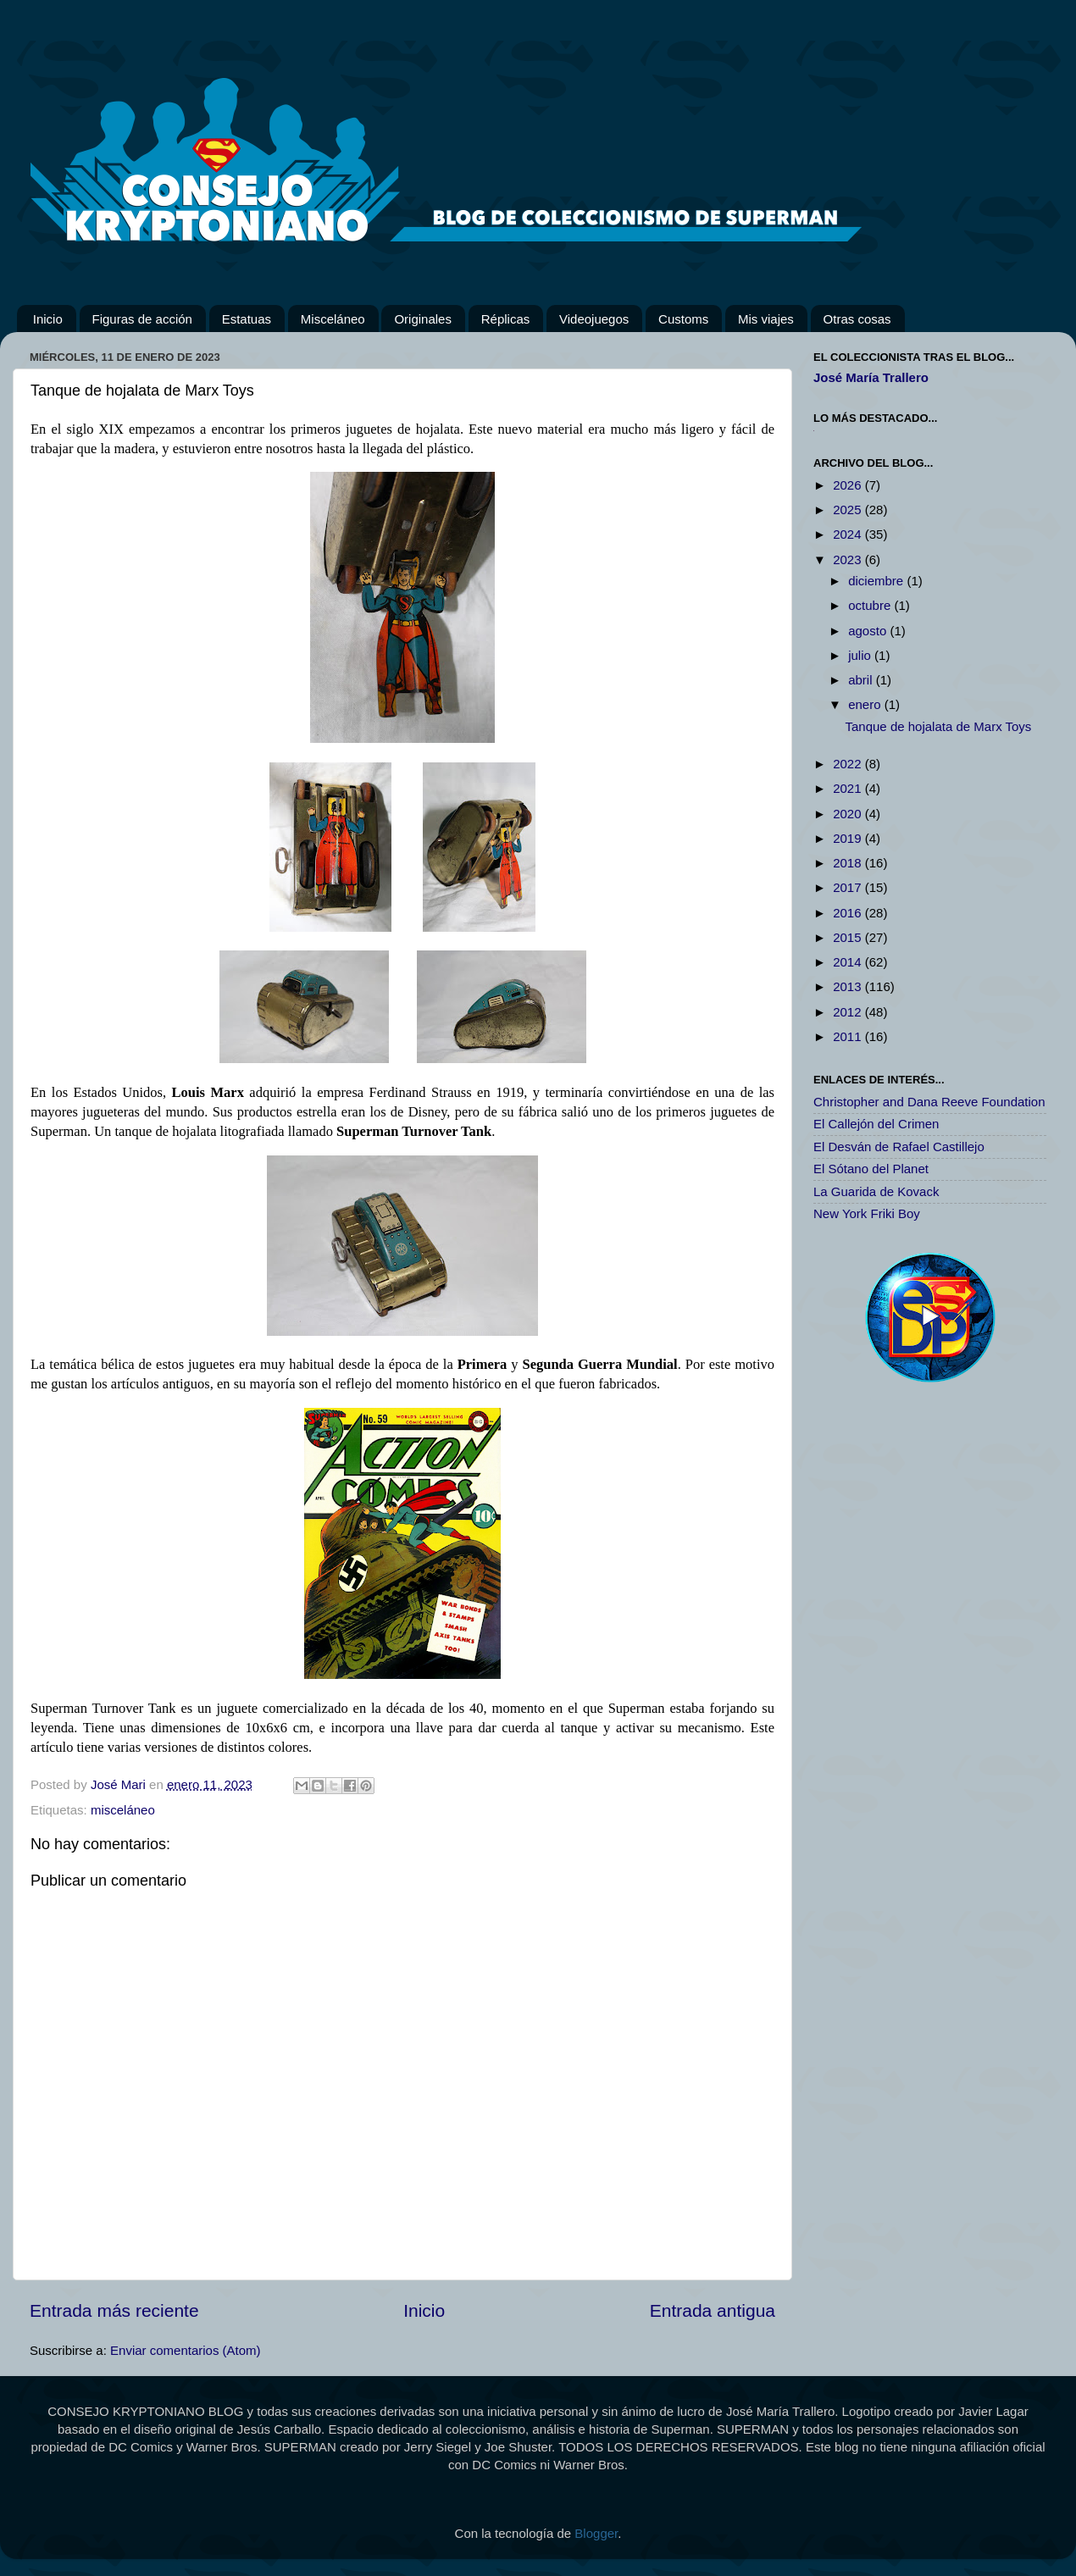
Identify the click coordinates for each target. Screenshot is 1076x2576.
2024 (849, 534)
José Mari (120, 1784)
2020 (849, 813)
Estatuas (246, 319)
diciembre (877, 580)
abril (862, 680)
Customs (683, 319)
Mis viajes (766, 319)
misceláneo (123, 1810)
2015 (849, 937)
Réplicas (505, 319)
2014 (849, 962)
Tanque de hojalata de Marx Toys (939, 726)
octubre (871, 605)
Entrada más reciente (114, 2310)
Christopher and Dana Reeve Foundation (929, 1101)
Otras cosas (857, 319)
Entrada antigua (712, 2310)
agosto (869, 630)
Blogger (596, 2533)
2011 (849, 1036)
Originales (423, 319)
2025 (849, 509)
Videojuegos (594, 319)
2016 (849, 913)
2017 (849, 887)
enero (866, 704)
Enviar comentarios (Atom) (185, 2350)
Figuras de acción (142, 319)
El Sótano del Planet (871, 1168)
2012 (849, 1012)
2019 (849, 838)
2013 (849, 986)
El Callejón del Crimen (876, 1123)
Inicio (48, 319)
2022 (849, 763)
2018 (849, 863)
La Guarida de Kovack (876, 1191)
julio (861, 655)
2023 (849, 559)
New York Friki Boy (866, 1213)
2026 (849, 485)
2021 (849, 788)
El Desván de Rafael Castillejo (898, 1146)
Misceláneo (333, 319)
